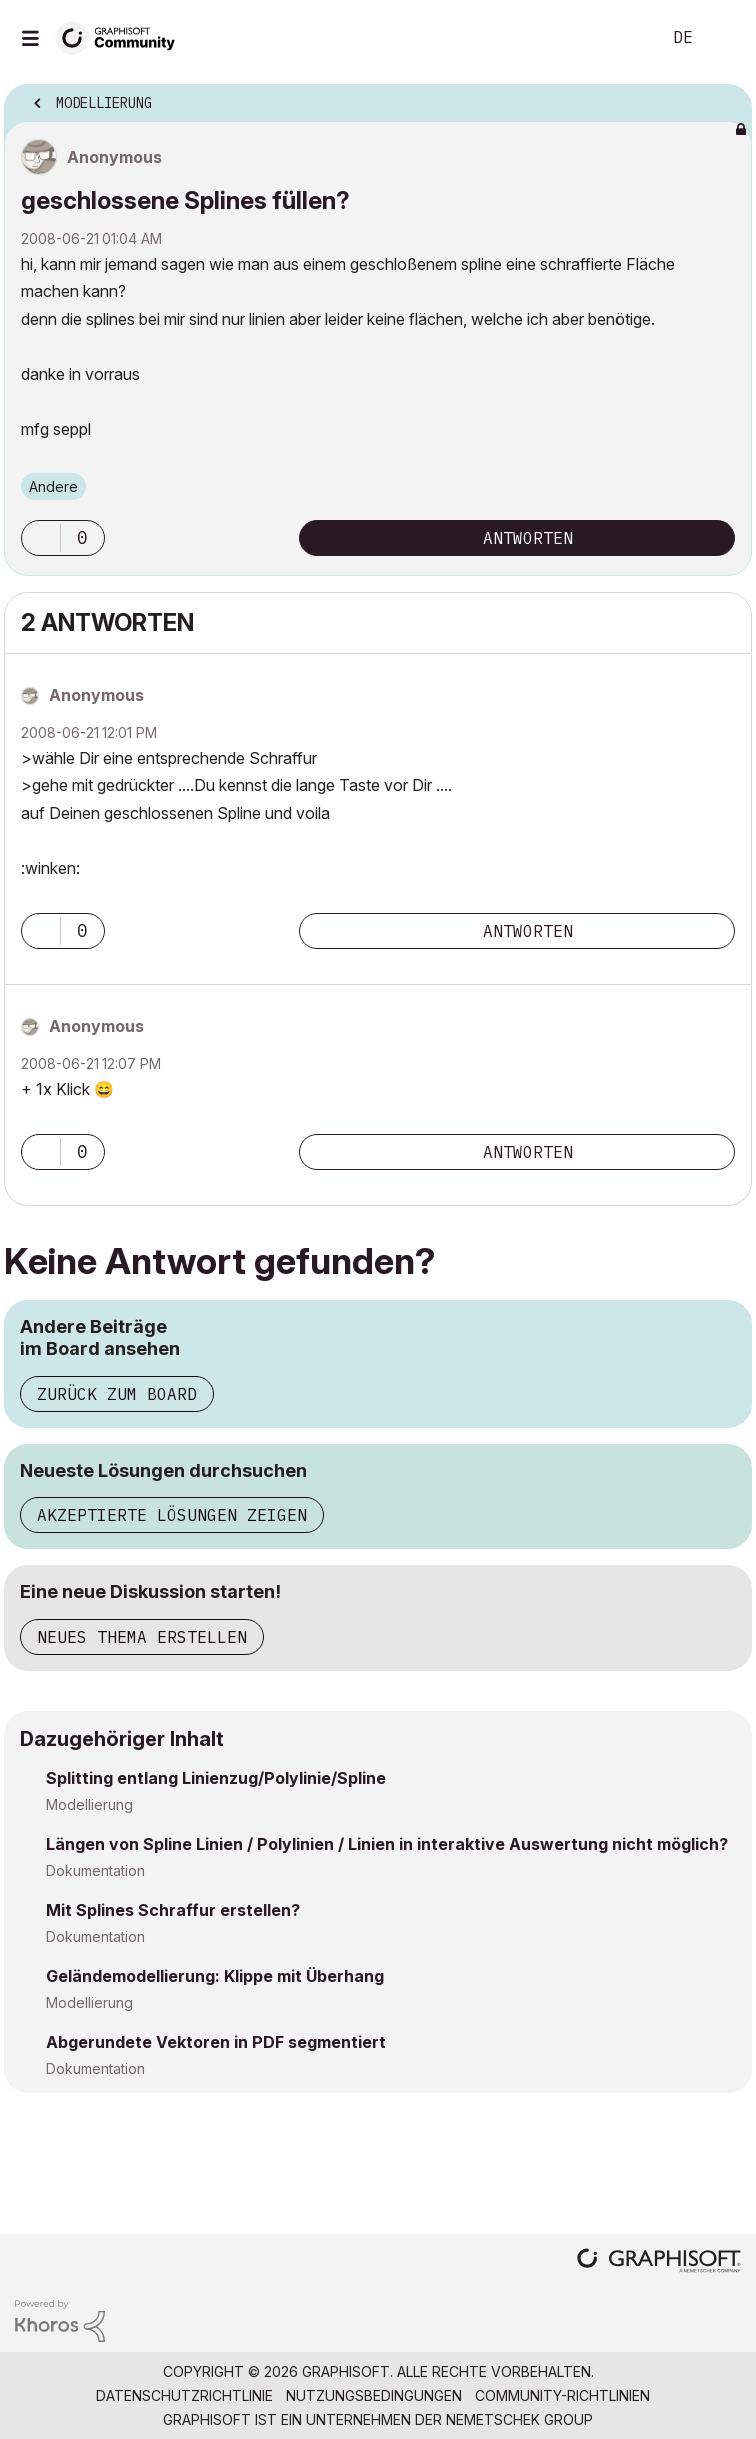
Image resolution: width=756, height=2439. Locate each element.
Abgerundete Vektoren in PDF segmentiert (216, 2042)
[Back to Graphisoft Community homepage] (122, 36)
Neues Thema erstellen (142, 1637)
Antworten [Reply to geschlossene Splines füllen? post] (528, 538)
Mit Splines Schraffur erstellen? (173, 1910)
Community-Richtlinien (562, 2395)
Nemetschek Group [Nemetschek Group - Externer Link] (519, 2419)
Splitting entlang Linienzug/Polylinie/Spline (216, 1778)
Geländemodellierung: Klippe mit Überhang (215, 1976)
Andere (53, 486)
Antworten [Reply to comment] (528, 931)
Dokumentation (95, 1870)
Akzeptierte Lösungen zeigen (172, 1515)
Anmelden (724, 38)
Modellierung (89, 1804)
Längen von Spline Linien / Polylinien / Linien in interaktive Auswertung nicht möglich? (387, 1844)
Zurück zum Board (117, 1394)
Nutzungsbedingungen (374, 2395)
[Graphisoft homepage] (659, 2262)
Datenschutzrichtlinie (184, 2395)
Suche (615, 38)
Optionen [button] (724, 97)
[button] (41, 538)
